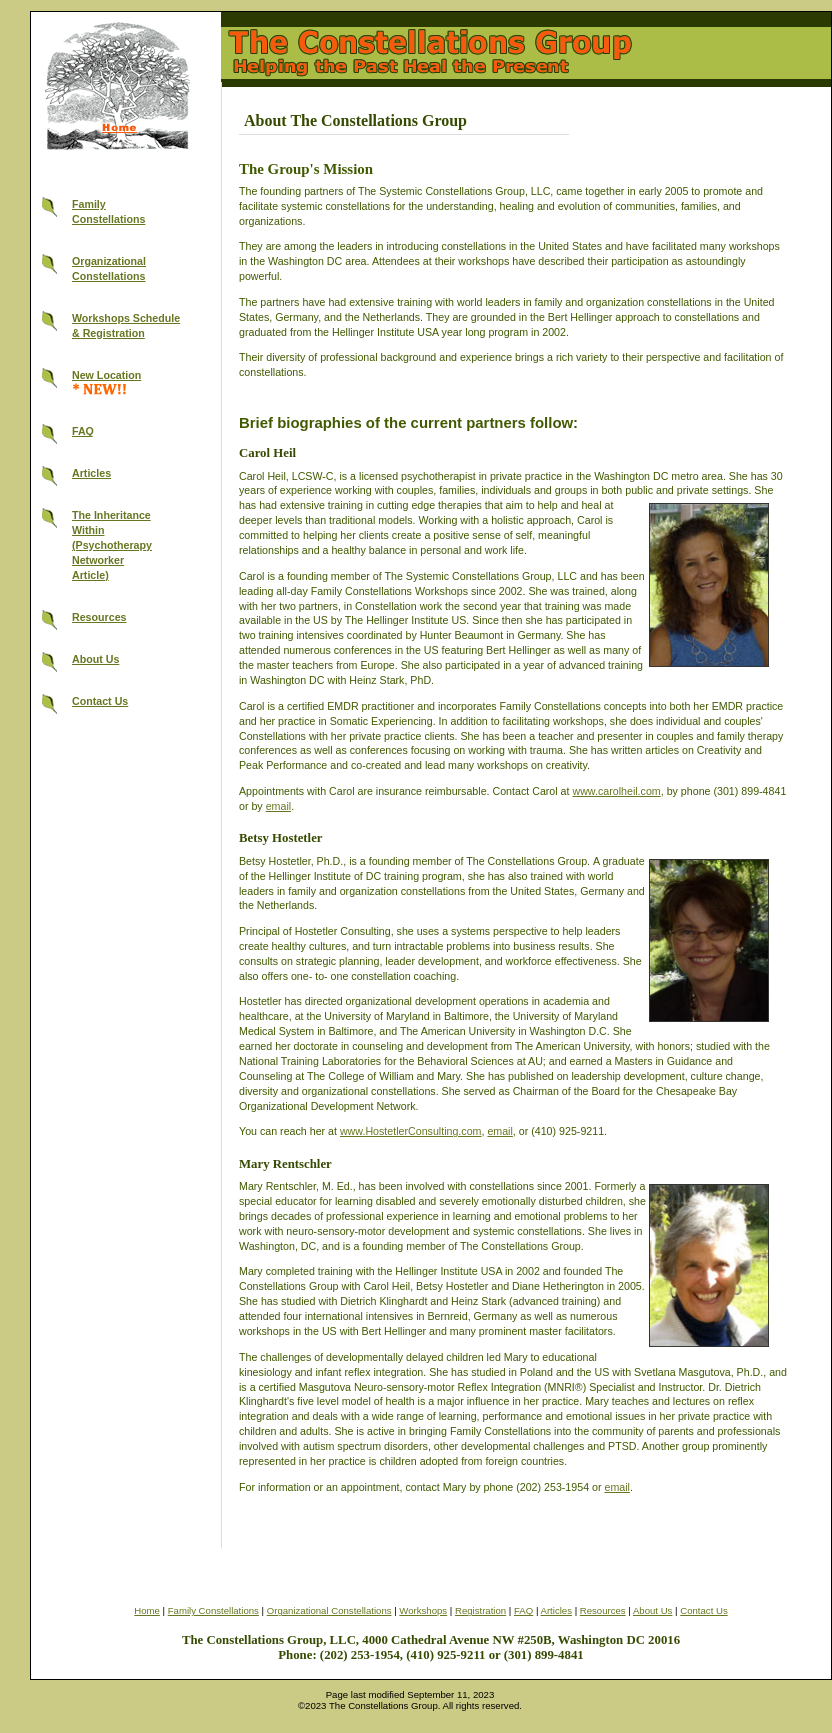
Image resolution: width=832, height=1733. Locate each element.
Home (147, 1610)
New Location (106, 375)
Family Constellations (213, 1610)
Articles (91, 473)
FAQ (83, 431)
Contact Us (100, 701)
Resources (99, 617)
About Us (95, 659)
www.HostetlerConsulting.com (411, 1131)
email (278, 806)
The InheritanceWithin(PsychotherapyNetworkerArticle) (112, 545)
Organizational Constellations (329, 1610)
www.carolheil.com (616, 791)
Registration (480, 1610)
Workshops (423, 1610)
